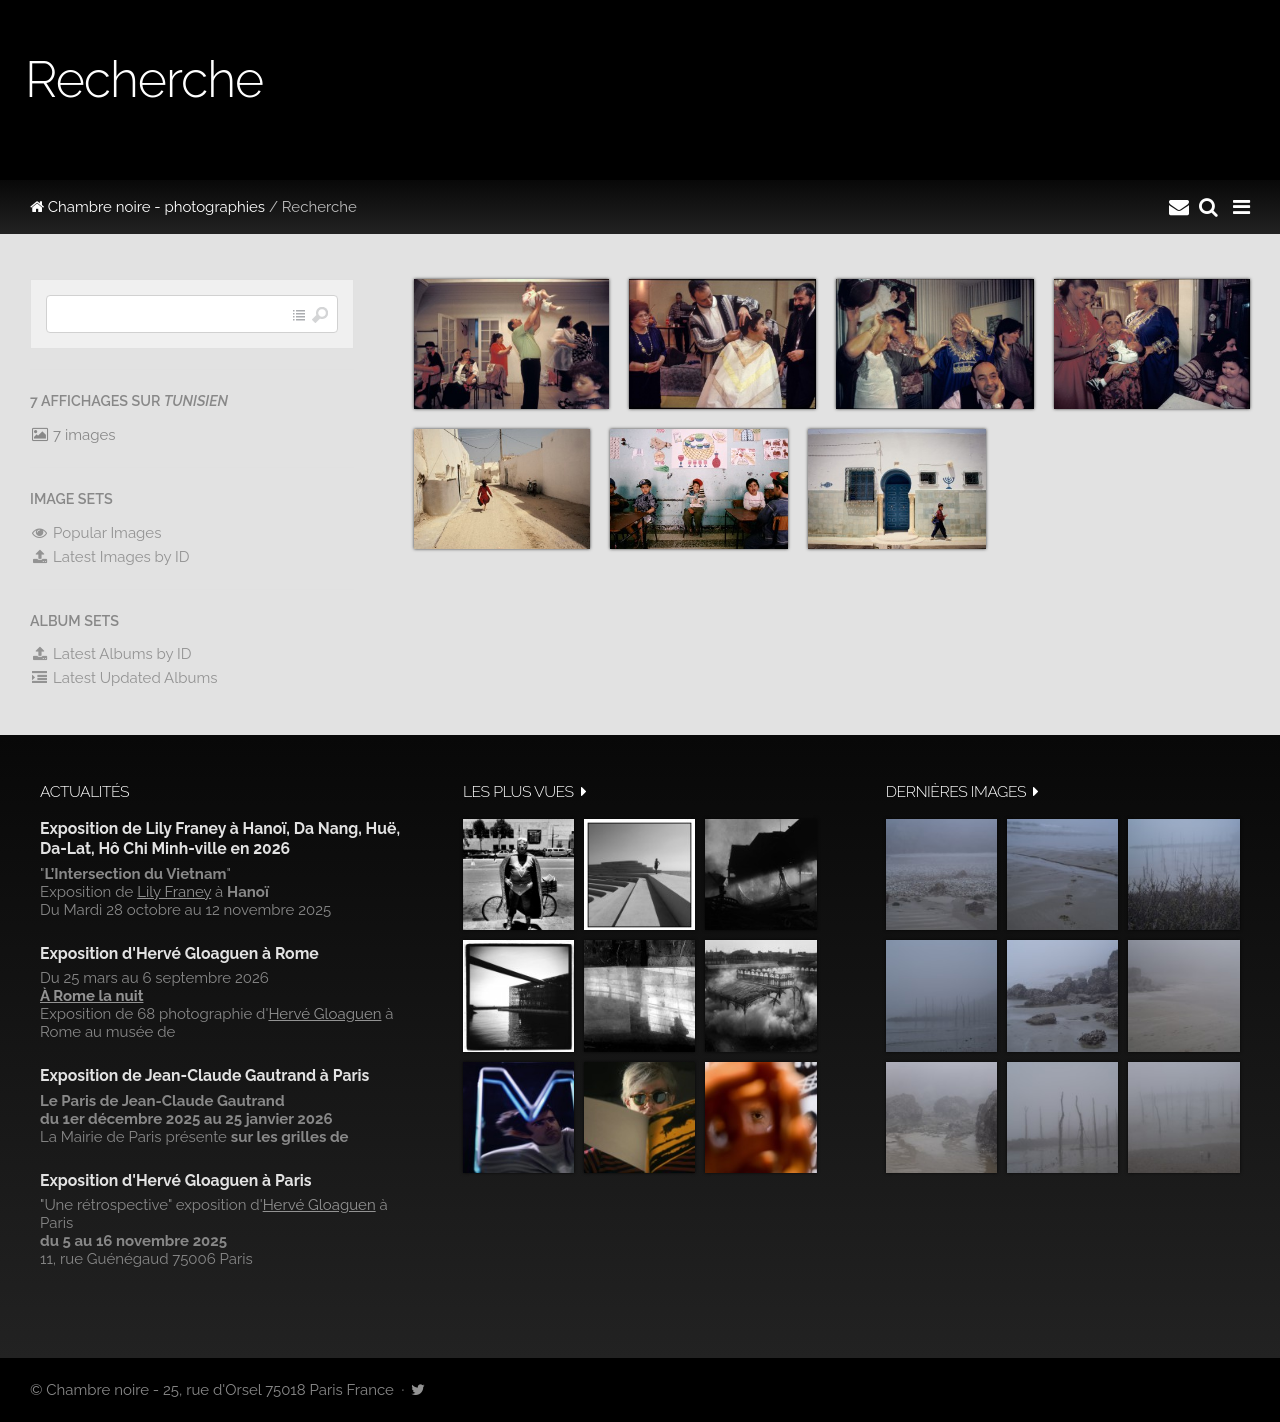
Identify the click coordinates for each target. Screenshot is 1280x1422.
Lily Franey (174, 892)
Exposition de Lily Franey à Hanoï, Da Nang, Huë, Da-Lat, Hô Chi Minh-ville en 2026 (220, 838)
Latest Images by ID (110, 557)
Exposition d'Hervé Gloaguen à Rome (179, 953)
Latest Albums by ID (111, 654)
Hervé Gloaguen (324, 1014)
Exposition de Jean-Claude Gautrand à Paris (204, 1075)
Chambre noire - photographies (147, 207)
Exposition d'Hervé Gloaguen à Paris (176, 1180)
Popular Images (95, 533)
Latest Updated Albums (124, 678)
